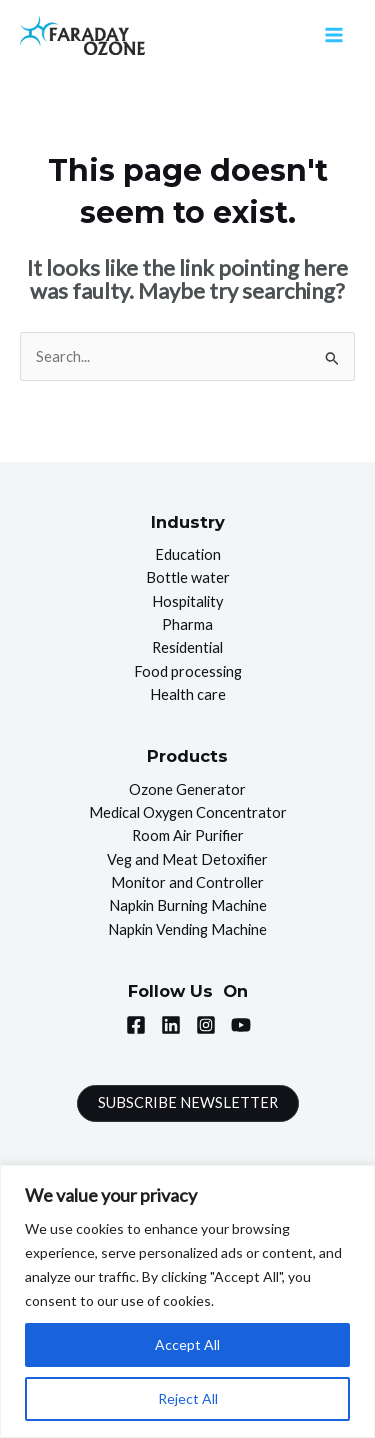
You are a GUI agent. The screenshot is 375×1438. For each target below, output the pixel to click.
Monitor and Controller (187, 882)
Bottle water (188, 577)
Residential (187, 647)
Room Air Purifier (188, 835)
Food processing (188, 671)
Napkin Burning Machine (188, 905)
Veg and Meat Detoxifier (187, 859)
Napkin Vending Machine (187, 929)
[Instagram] (206, 1025)
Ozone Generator (187, 789)
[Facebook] (136, 1025)
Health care (188, 694)
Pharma (187, 624)
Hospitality (187, 601)
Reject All (188, 1398)
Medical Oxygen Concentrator (188, 812)
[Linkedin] (171, 1025)
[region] (187, 1301)
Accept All (187, 1344)
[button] (188, 1103)
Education (188, 554)
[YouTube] (241, 1025)
